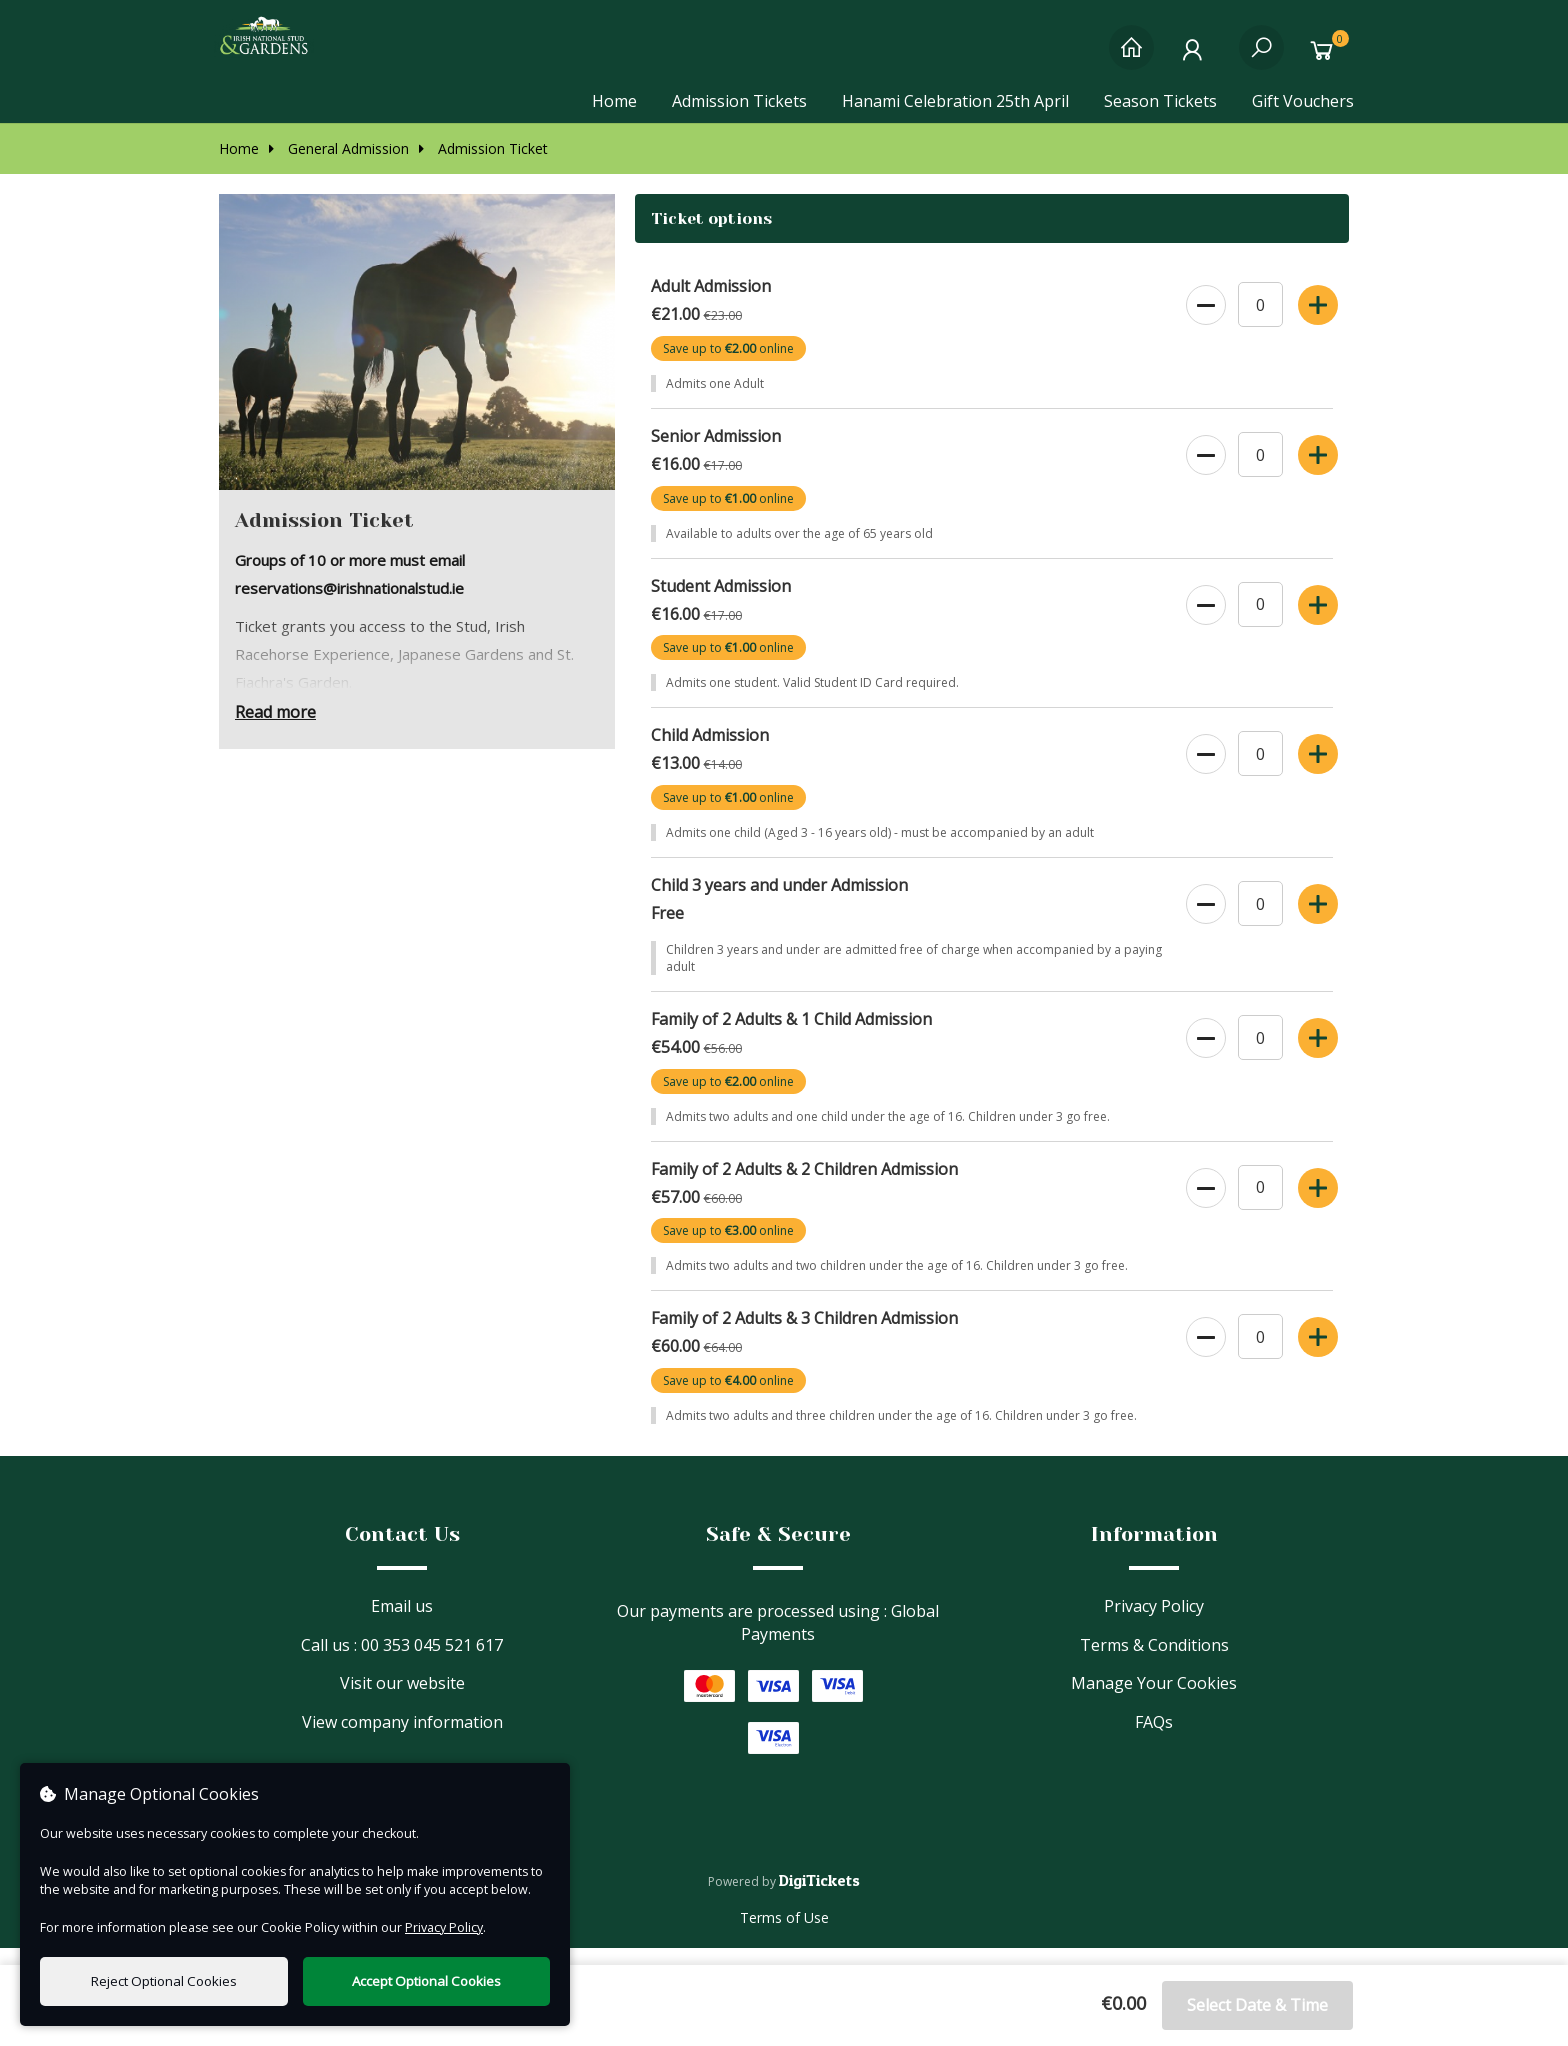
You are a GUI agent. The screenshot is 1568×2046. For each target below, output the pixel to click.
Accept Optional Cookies (426, 1981)
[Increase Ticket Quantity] (1316, 319)
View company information (402, 1739)
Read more (275, 730)
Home (614, 101)
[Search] (1261, 57)
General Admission (339, 165)
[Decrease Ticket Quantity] (1204, 319)
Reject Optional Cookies (164, 1981)
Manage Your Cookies (1154, 1701)
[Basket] (1326, 57)
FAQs (1154, 1739)
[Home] (1131, 57)
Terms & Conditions (1154, 1662)
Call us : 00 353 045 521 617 (402, 1662)
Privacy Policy (1154, 1623)
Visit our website (402, 1701)
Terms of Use (784, 1934)
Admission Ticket (483, 165)
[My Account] (1196, 57)
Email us (402, 1623)
